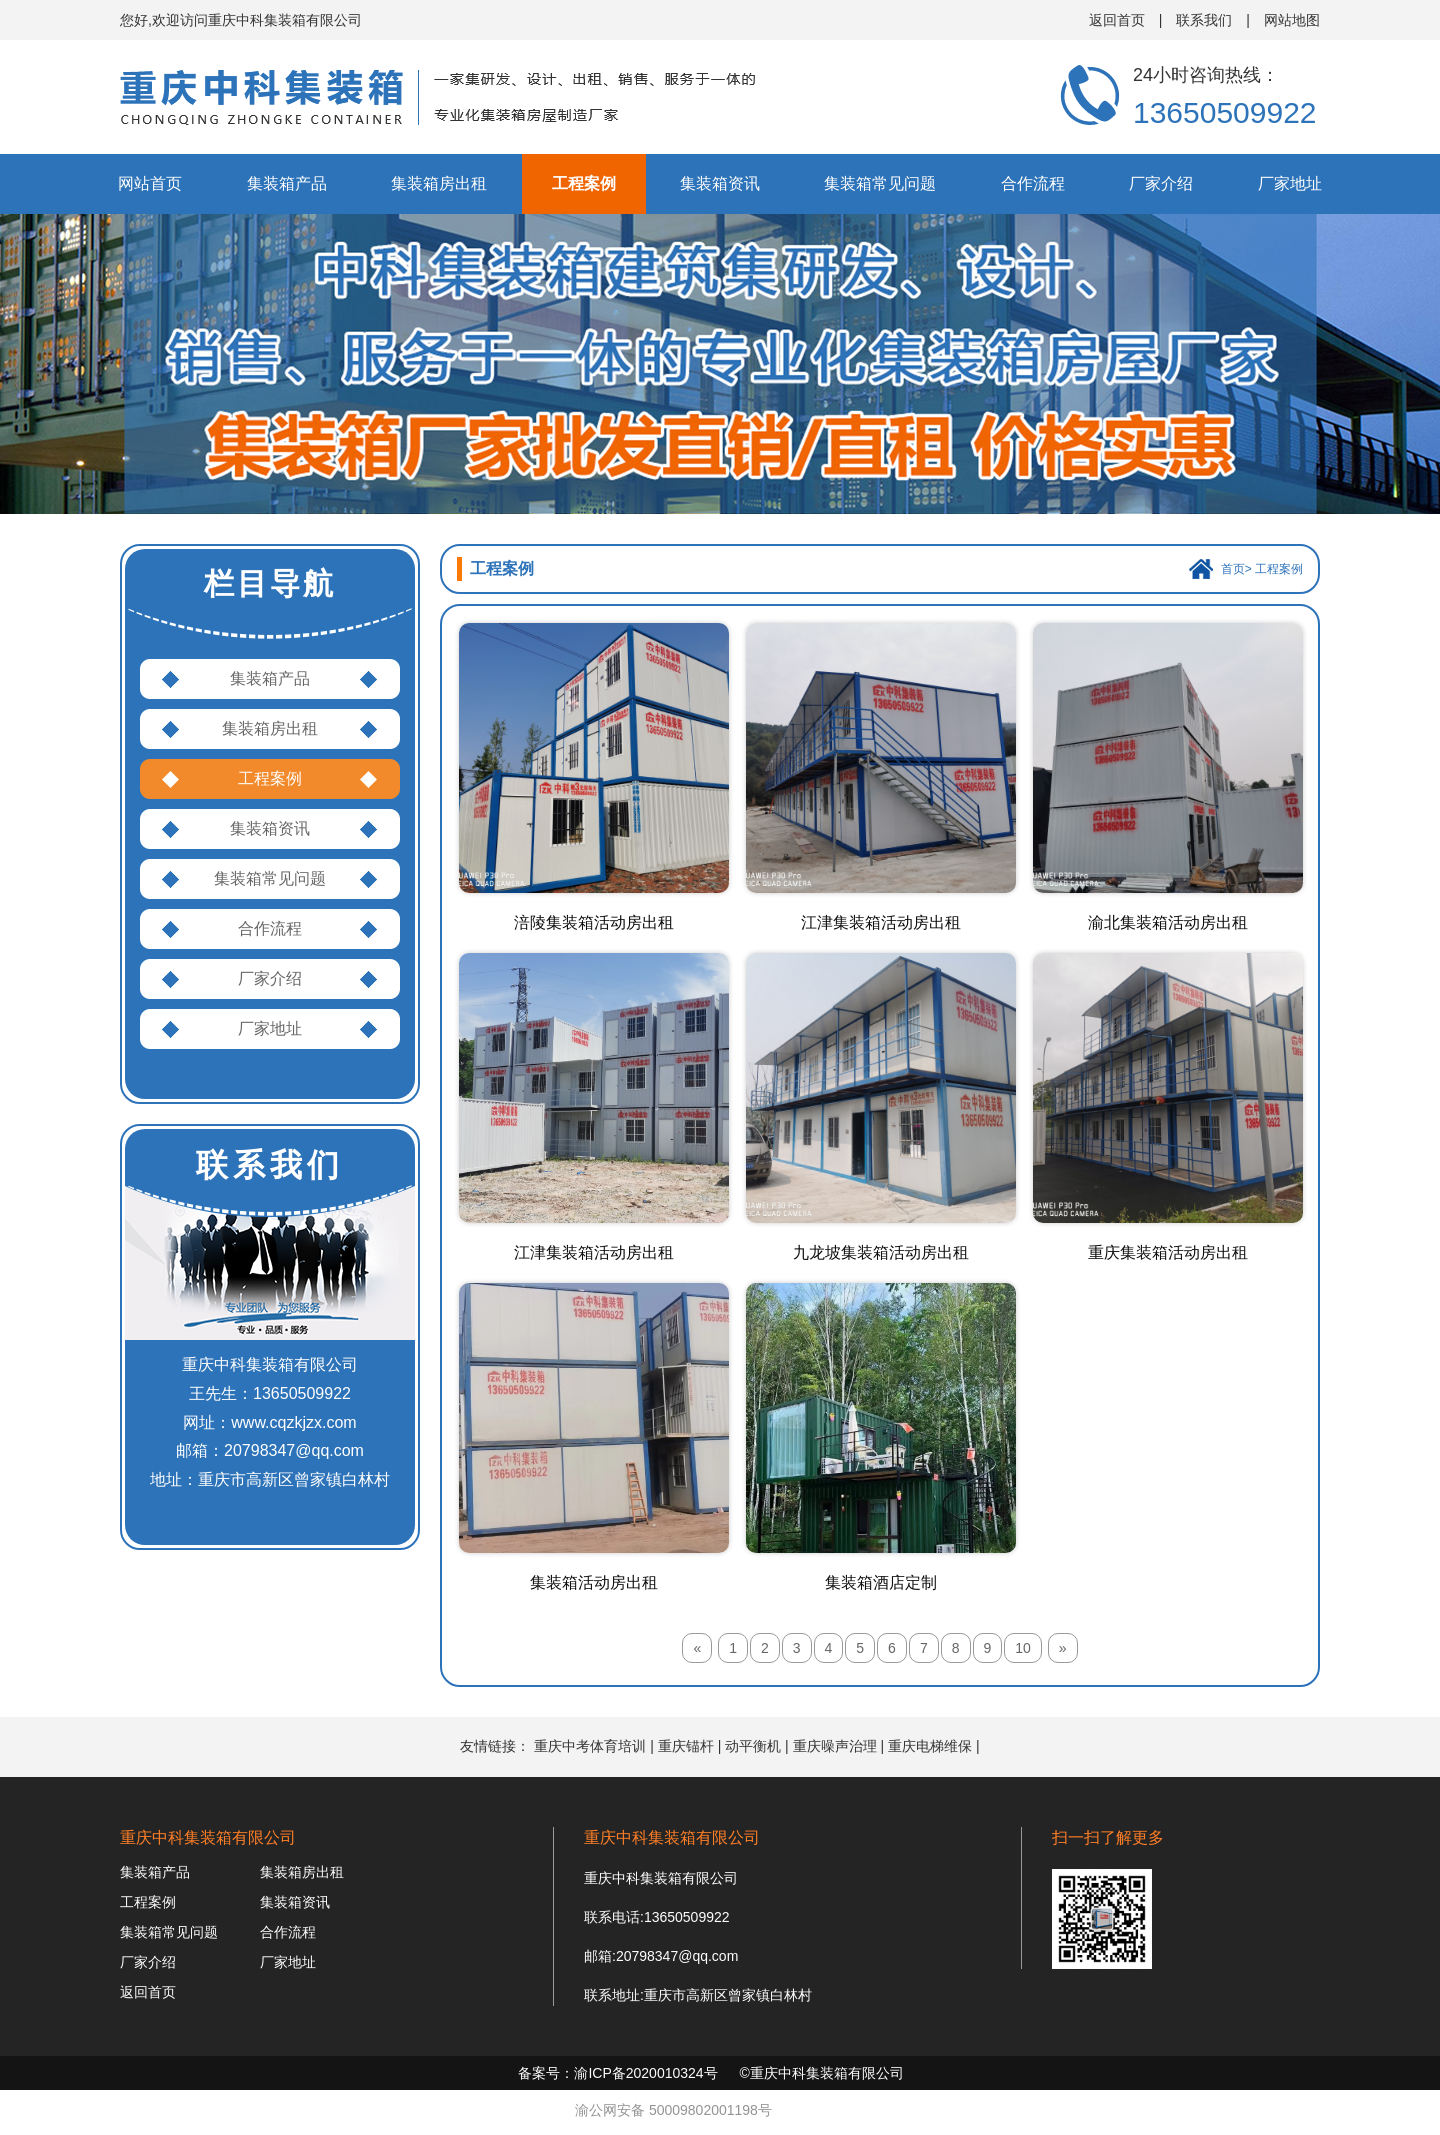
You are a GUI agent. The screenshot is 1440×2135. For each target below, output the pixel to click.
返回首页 (1117, 20)
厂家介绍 (1161, 183)
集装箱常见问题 (880, 183)
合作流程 (1033, 183)
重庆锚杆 (686, 1746)
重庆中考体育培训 (590, 1746)
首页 (1233, 569)
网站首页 (150, 183)
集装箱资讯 (720, 183)
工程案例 (584, 183)
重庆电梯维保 (930, 1746)
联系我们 (1204, 20)
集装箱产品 (287, 183)
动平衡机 (753, 1746)
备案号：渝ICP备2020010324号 (617, 2073)
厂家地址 (1290, 183)
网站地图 (1292, 20)
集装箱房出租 (439, 183)
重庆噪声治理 (835, 1746)
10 (1023, 1648)
